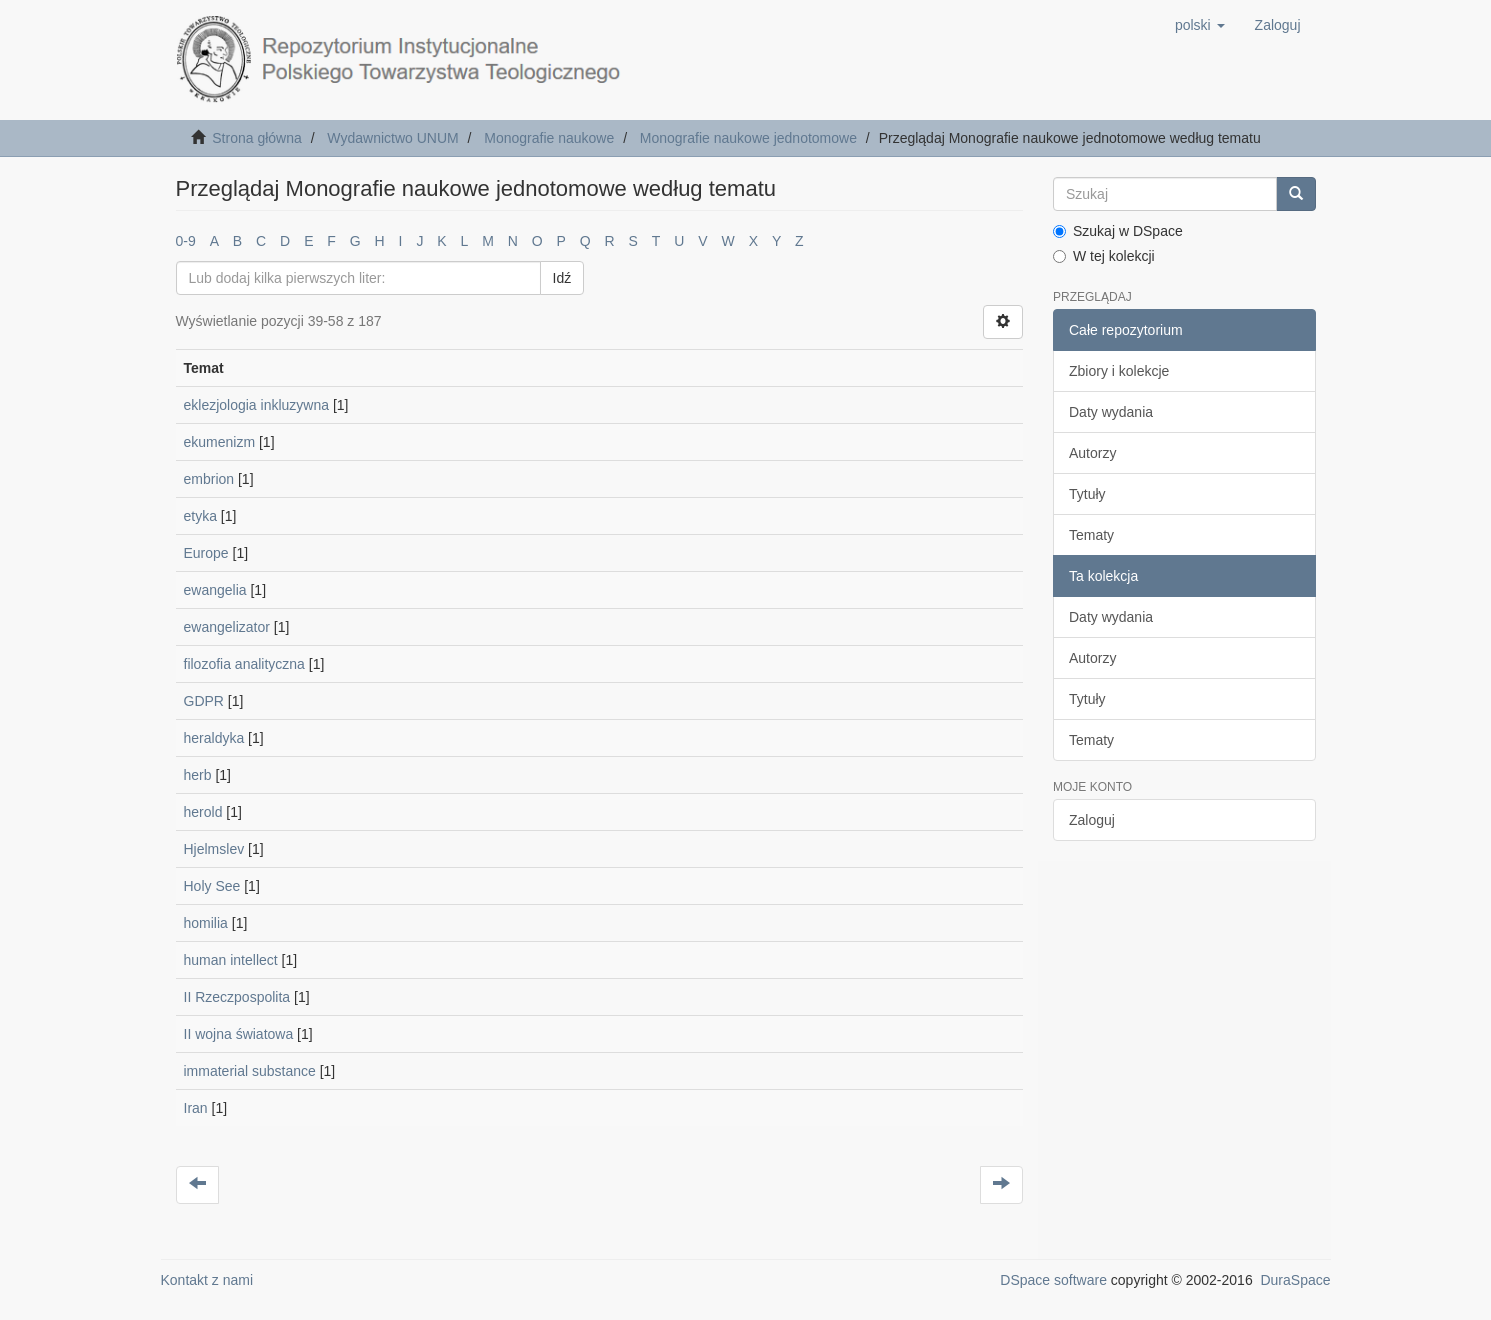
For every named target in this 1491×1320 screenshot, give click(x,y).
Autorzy (1092, 453)
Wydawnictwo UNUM (392, 138)
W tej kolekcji (1104, 256)
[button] (1200, 25)
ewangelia (215, 590)
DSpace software (1053, 1280)
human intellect (231, 960)
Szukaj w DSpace (1118, 231)
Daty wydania (1111, 412)
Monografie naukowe (549, 138)
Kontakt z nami (207, 1280)
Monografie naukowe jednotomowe (748, 138)
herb (198, 775)
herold (203, 812)
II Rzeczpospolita (237, 997)
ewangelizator (227, 627)
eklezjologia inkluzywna (257, 405)
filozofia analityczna (244, 664)
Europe (206, 553)
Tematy (1091, 535)
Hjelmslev (214, 849)
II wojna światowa (239, 1034)
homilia (206, 923)
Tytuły (1087, 494)
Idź (562, 278)
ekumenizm (220, 442)
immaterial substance (250, 1071)
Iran (196, 1108)
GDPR (204, 701)
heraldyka (214, 738)
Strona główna (257, 138)
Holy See (212, 886)
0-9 (186, 241)
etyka (200, 516)
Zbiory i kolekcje (1119, 371)
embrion (209, 479)
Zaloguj (1092, 820)
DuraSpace (1295, 1280)
